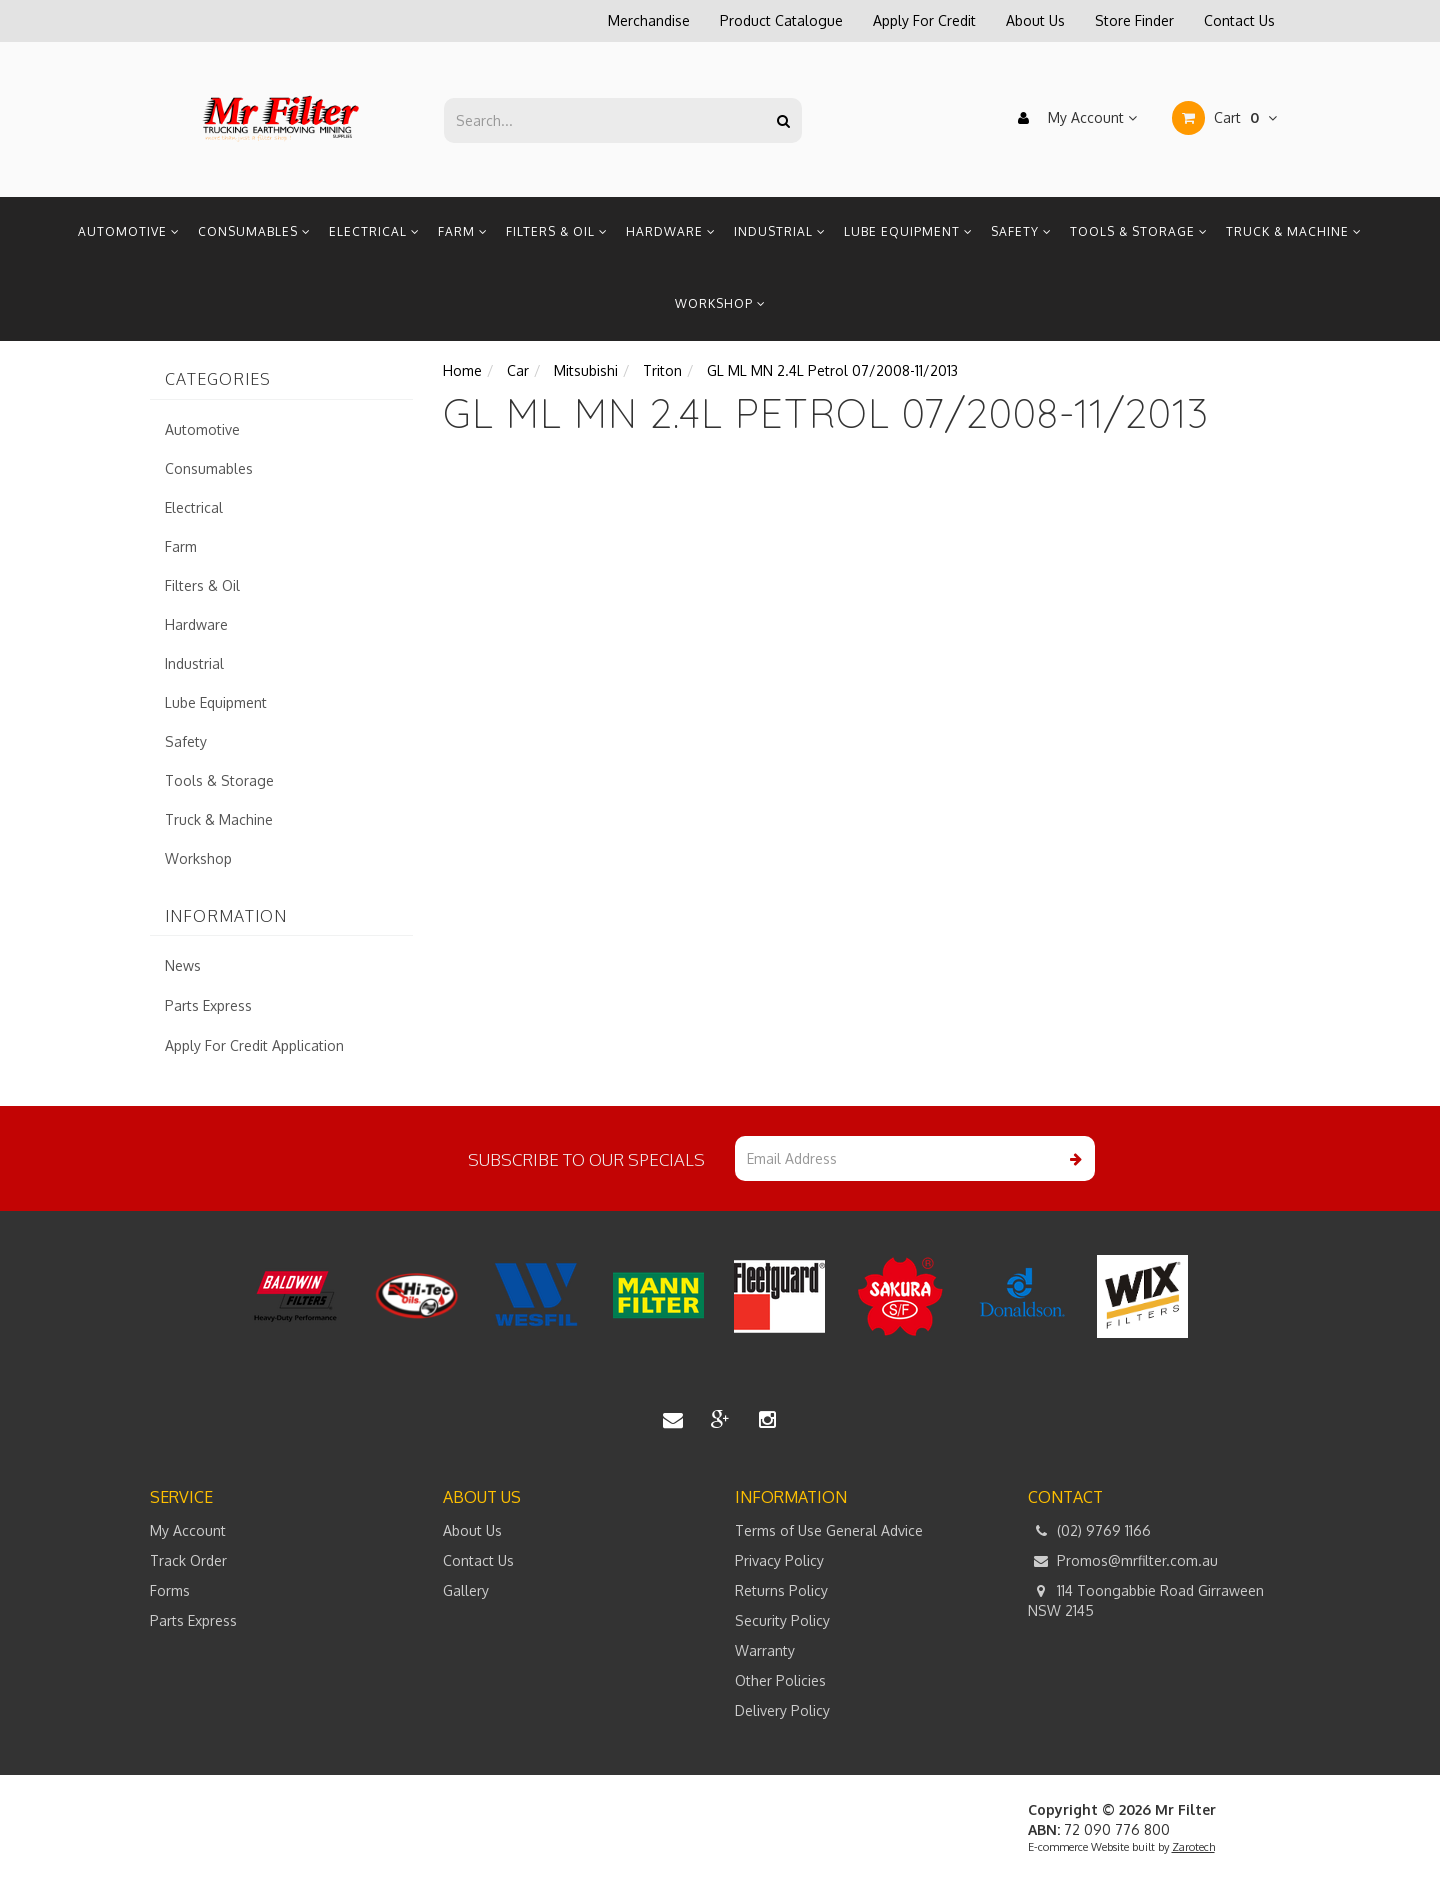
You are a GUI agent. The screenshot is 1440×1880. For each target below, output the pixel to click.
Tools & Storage (1139, 231)
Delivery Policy (782, 1710)
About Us (1035, 20)
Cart (1224, 118)
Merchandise (649, 20)
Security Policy (782, 1620)
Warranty (765, 1650)
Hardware (671, 231)
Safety (1021, 231)
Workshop (720, 303)
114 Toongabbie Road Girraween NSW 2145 (1146, 1600)
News (183, 965)
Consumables (254, 231)
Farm (463, 231)
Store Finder (1134, 20)
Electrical (374, 231)
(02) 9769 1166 (1089, 1531)
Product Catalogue (781, 20)
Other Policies (780, 1680)
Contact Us (1239, 20)
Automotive (129, 231)
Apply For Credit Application (254, 1045)
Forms (170, 1590)
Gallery (466, 1590)
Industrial (780, 231)
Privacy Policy (779, 1560)
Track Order (188, 1560)
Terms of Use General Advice (829, 1530)
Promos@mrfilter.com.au (1123, 1561)
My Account (1072, 118)
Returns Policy (781, 1590)
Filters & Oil (557, 231)
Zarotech (1193, 1847)
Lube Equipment (908, 231)
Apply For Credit (924, 20)
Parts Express (208, 1005)
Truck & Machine (1294, 231)
